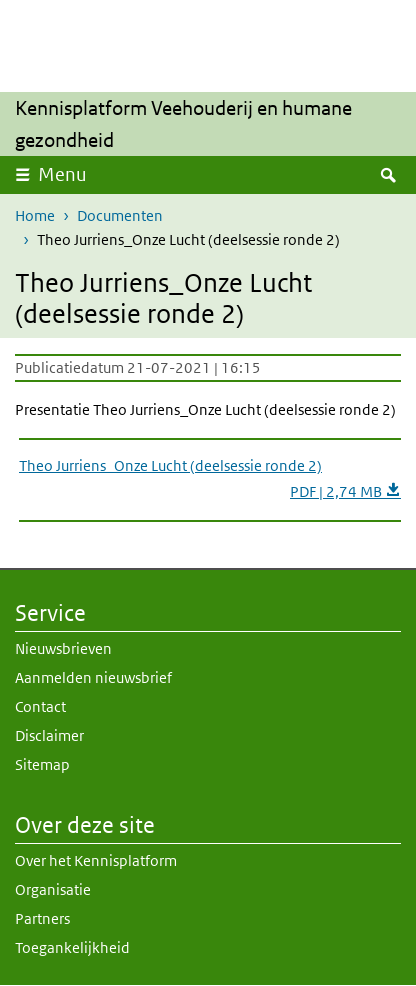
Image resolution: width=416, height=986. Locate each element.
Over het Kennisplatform (96, 860)
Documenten (120, 215)
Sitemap (42, 764)
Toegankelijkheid (72, 947)
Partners (42, 918)
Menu (62, 174)
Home (35, 215)
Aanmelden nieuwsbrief (93, 677)
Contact (40, 706)
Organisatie (53, 889)
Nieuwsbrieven (63, 648)
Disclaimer (49, 735)
